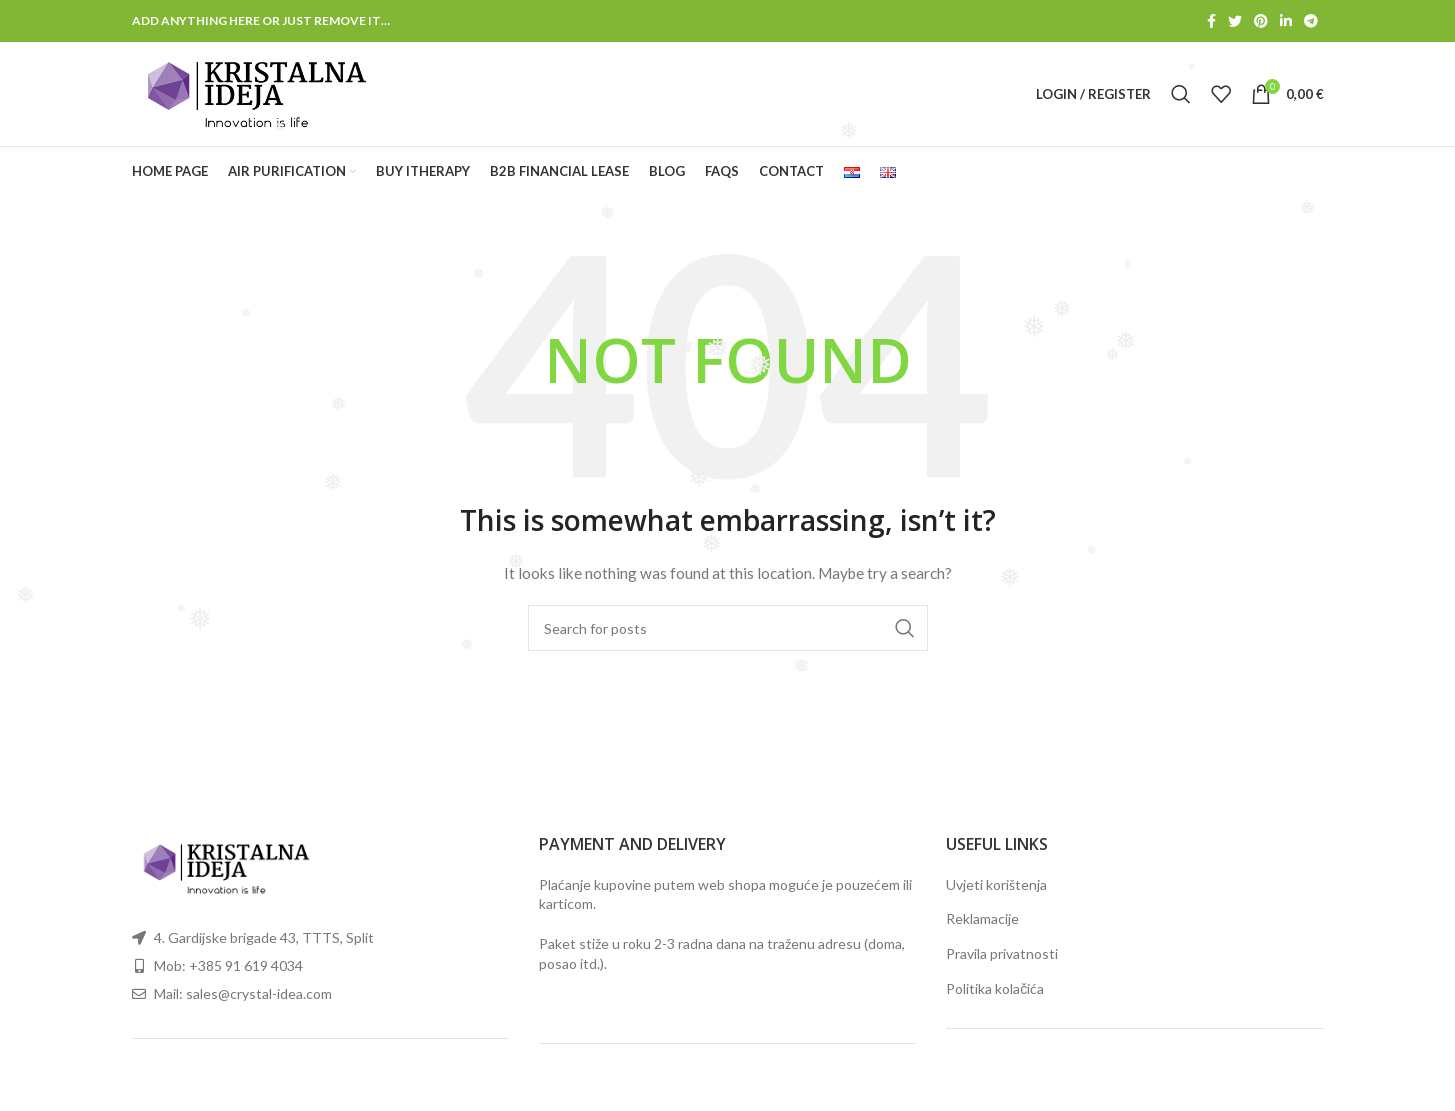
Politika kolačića (995, 988)
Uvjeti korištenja (996, 884)
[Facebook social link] (1211, 21)
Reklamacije (982, 918)
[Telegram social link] (1311, 21)
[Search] (1181, 94)
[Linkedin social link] (1286, 21)
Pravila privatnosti (1002, 953)
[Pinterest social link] (1261, 21)
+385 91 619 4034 (246, 965)
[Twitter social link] (1235, 21)
